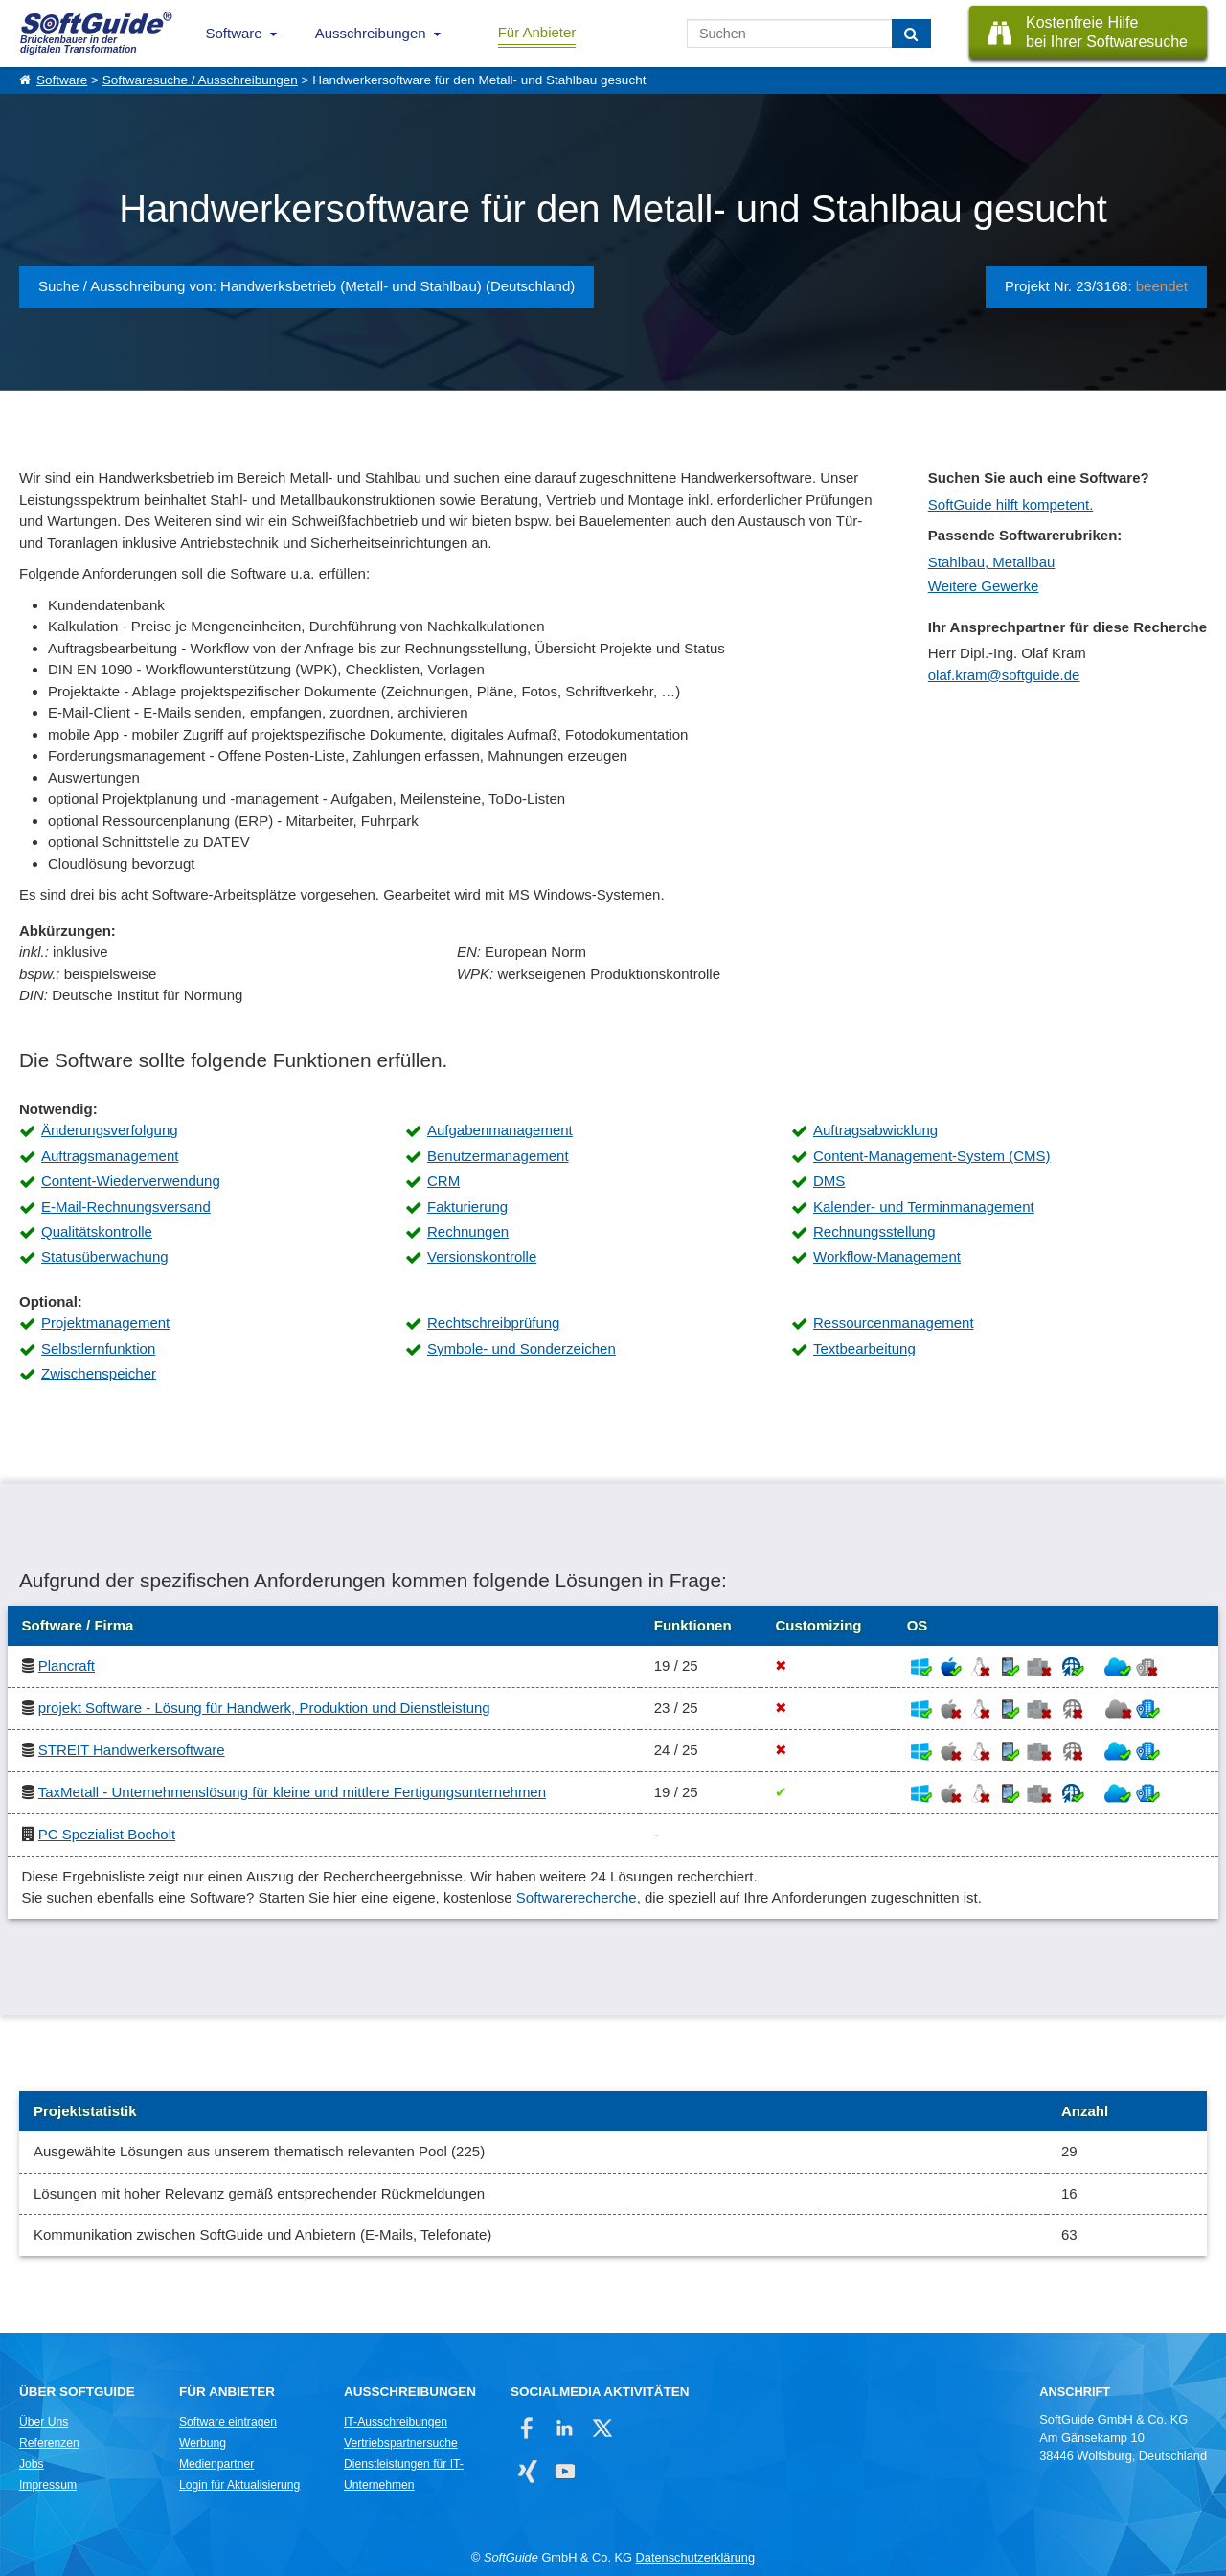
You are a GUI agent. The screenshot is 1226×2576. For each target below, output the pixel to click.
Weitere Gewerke (983, 586)
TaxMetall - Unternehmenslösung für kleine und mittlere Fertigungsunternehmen (292, 1792)
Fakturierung (467, 1206)
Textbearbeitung (864, 1348)
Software (234, 33)
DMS (829, 1181)
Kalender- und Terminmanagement (923, 1206)
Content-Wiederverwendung (130, 1181)
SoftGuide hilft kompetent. (1011, 504)
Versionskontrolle (481, 1256)
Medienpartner (216, 2464)
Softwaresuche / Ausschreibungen (200, 80)
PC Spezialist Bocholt (106, 1834)
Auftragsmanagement (109, 1156)
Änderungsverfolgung (109, 1130)
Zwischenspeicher (98, 1373)
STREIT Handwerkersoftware (131, 1750)
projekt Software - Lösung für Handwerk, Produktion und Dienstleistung (264, 1707)
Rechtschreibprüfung (493, 1322)
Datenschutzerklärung (695, 2557)
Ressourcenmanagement (893, 1322)
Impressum (48, 2485)
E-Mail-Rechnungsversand (126, 1206)
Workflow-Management (887, 1256)
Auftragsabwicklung (875, 1130)
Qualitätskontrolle (96, 1231)
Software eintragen (228, 2421)
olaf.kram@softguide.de (1004, 675)
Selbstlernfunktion (98, 1348)
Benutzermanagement (498, 1156)
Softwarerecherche (576, 1897)
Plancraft (66, 1665)
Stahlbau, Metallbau (992, 562)
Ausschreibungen (370, 33)
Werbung (202, 2443)
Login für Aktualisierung (239, 2485)
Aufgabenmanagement (500, 1130)
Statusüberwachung (105, 1256)
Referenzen (49, 2443)
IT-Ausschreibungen (395, 2421)
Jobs (31, 2464)
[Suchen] (911, 33)
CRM (443, 1181)
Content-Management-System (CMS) (932, 1156)
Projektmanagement (105, 1322)
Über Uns (43, 2421)
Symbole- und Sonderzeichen (521, 1348)
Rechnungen (468, 1231)
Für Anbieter (537, 32)
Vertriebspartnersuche (401, 2443)
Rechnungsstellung (874, 1231)
